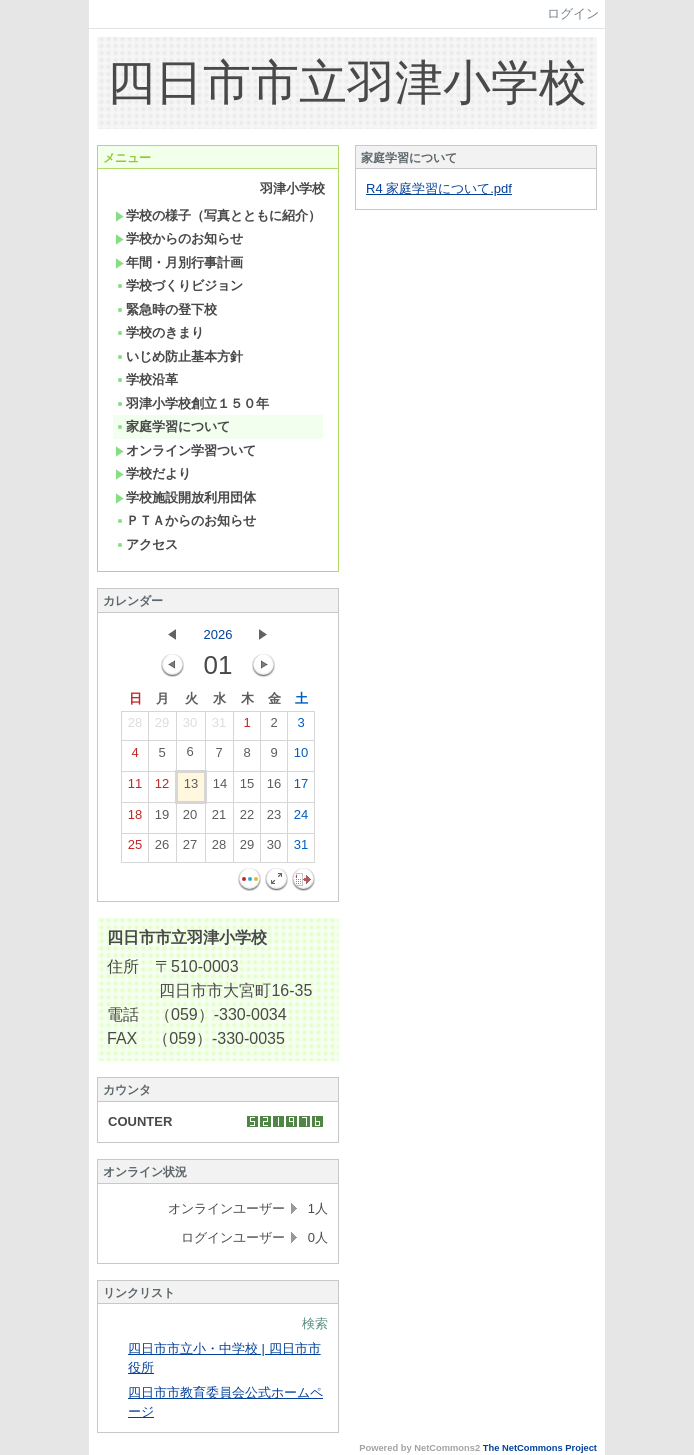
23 (274, 819)
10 (301, 757)
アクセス (146, 544)
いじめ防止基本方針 (179, 356)
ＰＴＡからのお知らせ (185, 520)
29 (162, 727)
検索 (315, 1323)
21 (219, 819)
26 (162, 849)
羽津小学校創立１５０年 (192, 403)
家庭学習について (172, 426)
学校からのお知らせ (179, 238)
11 (135, 788)
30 (190, 727)
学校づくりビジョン (179, 285)
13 (191, 788)
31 (219, 727)
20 (190, 819)
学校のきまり (159, 332)
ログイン (573, 13)
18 (135, 819)
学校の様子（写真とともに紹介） (218, 215)
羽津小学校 (292, 188)
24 (301, 819)
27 (190, 849)
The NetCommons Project (540, 1448)
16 (274, 788)
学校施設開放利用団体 (185, 497)
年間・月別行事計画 (179, 262)
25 (135, 849)
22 (247, 819)
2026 (218, 634)
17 (301, 788)
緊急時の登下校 (166, 309)
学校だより (153, 473)
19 (162, 819)
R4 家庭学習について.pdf (439, 188)
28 (135, 727)
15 (247, 788)
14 (220, 788)
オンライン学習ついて (185, 450)
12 (162, 788)
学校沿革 (146, 379)
